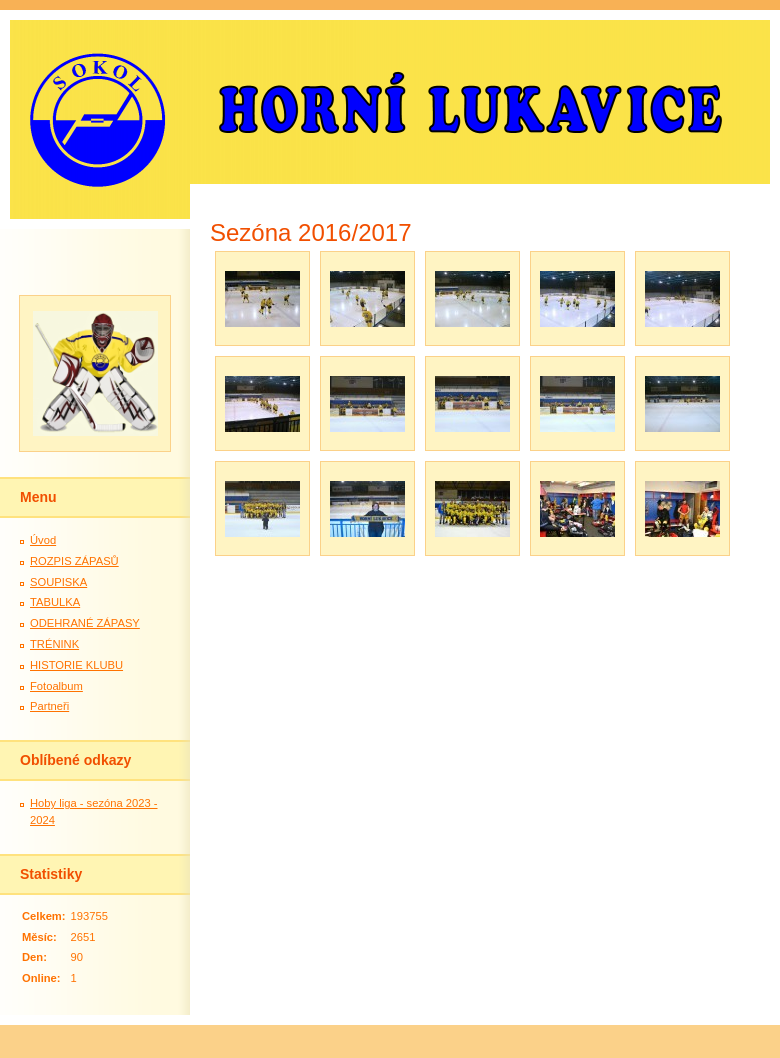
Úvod (43, 540)
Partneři (49, 706)
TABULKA (55, 602)
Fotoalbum (56, 686)
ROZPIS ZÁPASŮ (74, 561)
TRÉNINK (54, 644)
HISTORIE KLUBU (76, 665)
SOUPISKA (58, 582)
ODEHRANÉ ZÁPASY (85, 623)
